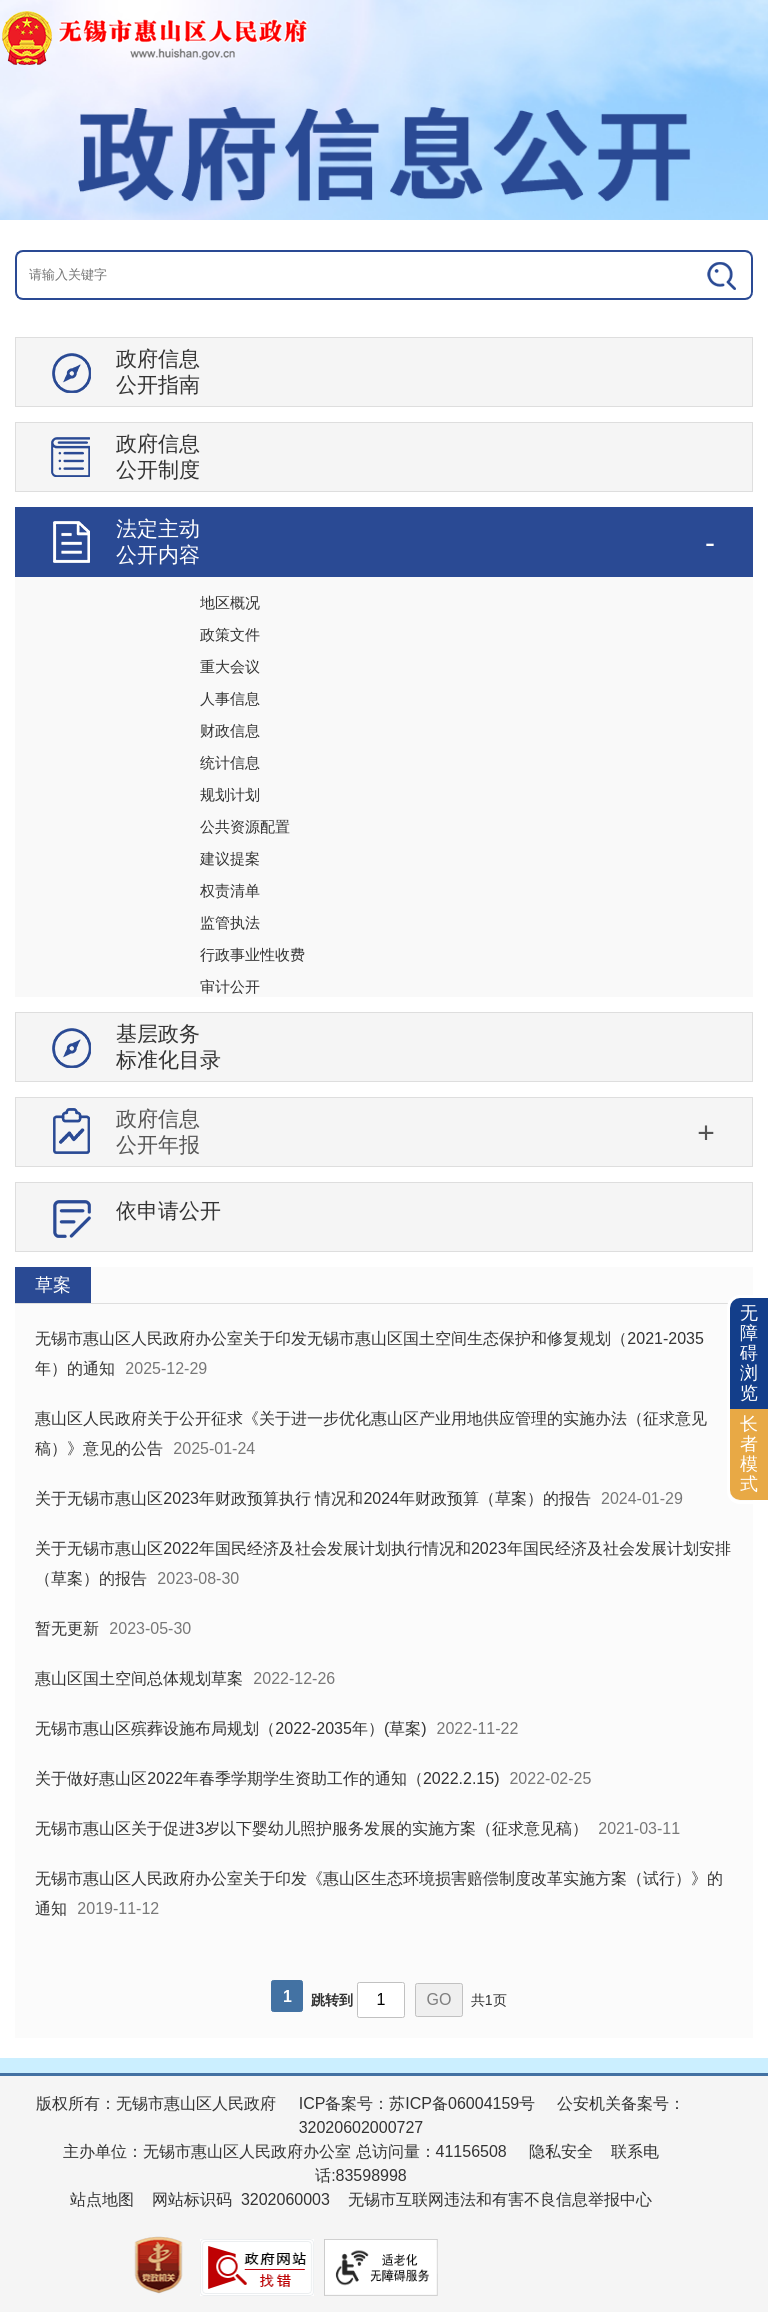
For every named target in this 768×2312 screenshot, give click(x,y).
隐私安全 (561, 2151)
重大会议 (230, 666)
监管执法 (230, 922)
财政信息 (230, 730)
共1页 (489, 2000)
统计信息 (230, 762)
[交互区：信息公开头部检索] (383, 275)
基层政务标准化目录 (168, 1046)
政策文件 (230, 634)
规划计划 (230, 794)
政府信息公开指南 (158, 371)
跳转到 (332, 2000)
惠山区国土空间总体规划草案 (139, 1678)
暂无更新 (67, 1628)
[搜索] (678, 275)
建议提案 (230, 858)
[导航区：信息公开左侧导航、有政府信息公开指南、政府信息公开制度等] (383, 802)
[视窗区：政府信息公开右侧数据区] (383, 1652)
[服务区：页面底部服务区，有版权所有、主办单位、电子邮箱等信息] (384, 2192)
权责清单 (230, 890)
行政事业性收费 (252, 954)
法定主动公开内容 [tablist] (158, 541)
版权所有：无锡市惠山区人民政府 (156, 2103)
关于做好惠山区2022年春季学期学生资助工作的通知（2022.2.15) (267, 1778)
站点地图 (102, 2199)
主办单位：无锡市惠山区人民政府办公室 (207, 2151)
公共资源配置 (245, 826)
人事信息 (230, 698)
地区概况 (230, 602)
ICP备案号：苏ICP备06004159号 (417, 2103)
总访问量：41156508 (429, 2151)
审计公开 (230, 986)
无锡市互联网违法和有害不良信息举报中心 (500, 2199)
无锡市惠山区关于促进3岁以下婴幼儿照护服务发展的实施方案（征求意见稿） (311, 1828)
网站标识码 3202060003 (241, 2199)
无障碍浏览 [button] (749, 1352)
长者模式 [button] (749, 1453)
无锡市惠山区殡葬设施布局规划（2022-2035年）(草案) (230, 1728)
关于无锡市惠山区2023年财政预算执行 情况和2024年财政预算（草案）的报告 (313, 1498)
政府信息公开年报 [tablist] (158, 1131)
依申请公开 (168, 1210)
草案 (53, 1285)
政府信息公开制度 (158, 456)
